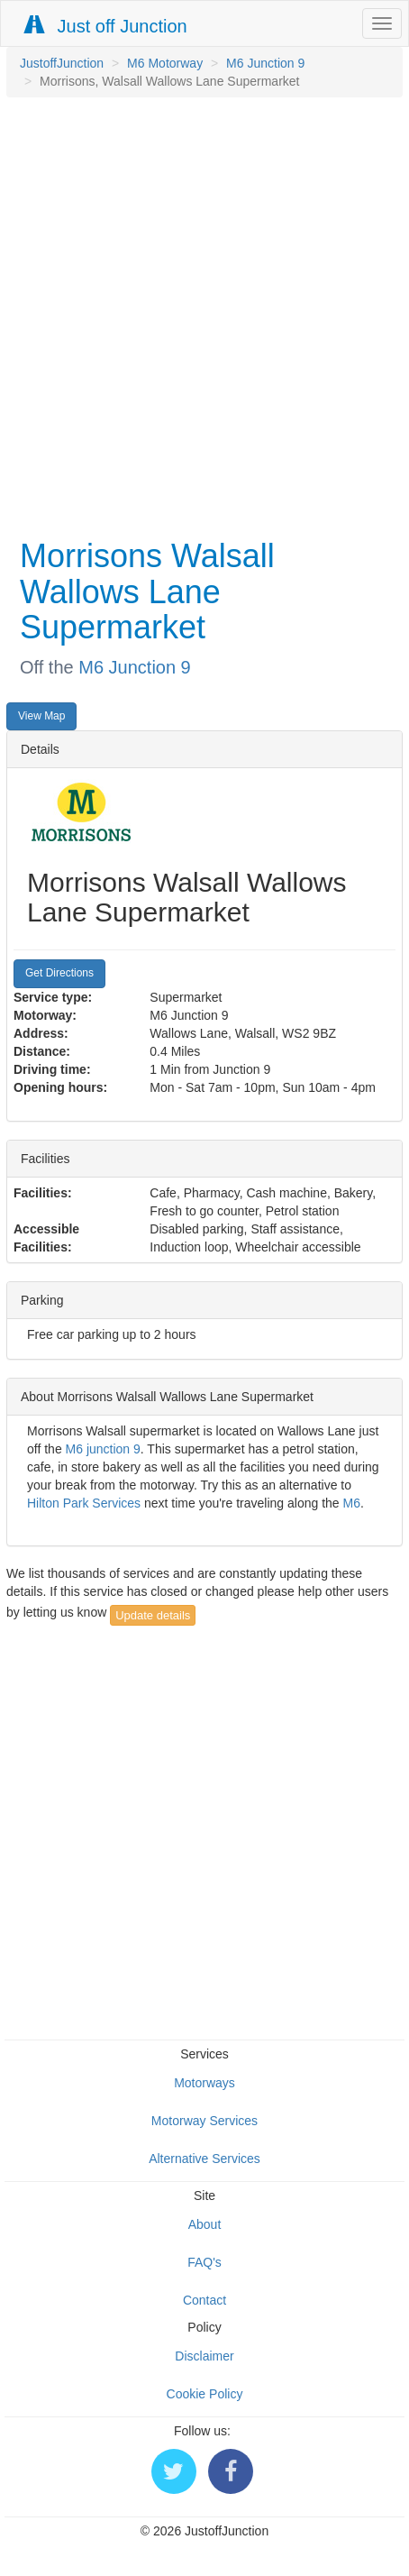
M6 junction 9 (103, 1449)
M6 (351, 1503)
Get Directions (59, 973)
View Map (41, 716)
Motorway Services (204, 2120)
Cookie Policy (205, 2394)
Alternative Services (204, 2158)
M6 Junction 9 (265, 63)
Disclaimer (204, 2356)
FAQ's (204, 2262)
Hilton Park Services (84, 1503)
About (205, 2224)
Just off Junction (106, 25)
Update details (152, 1615)
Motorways (204, 2083)
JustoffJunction (62, 63)
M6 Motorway (165, 63)
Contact (204, 2300)
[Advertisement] (200, 315)
